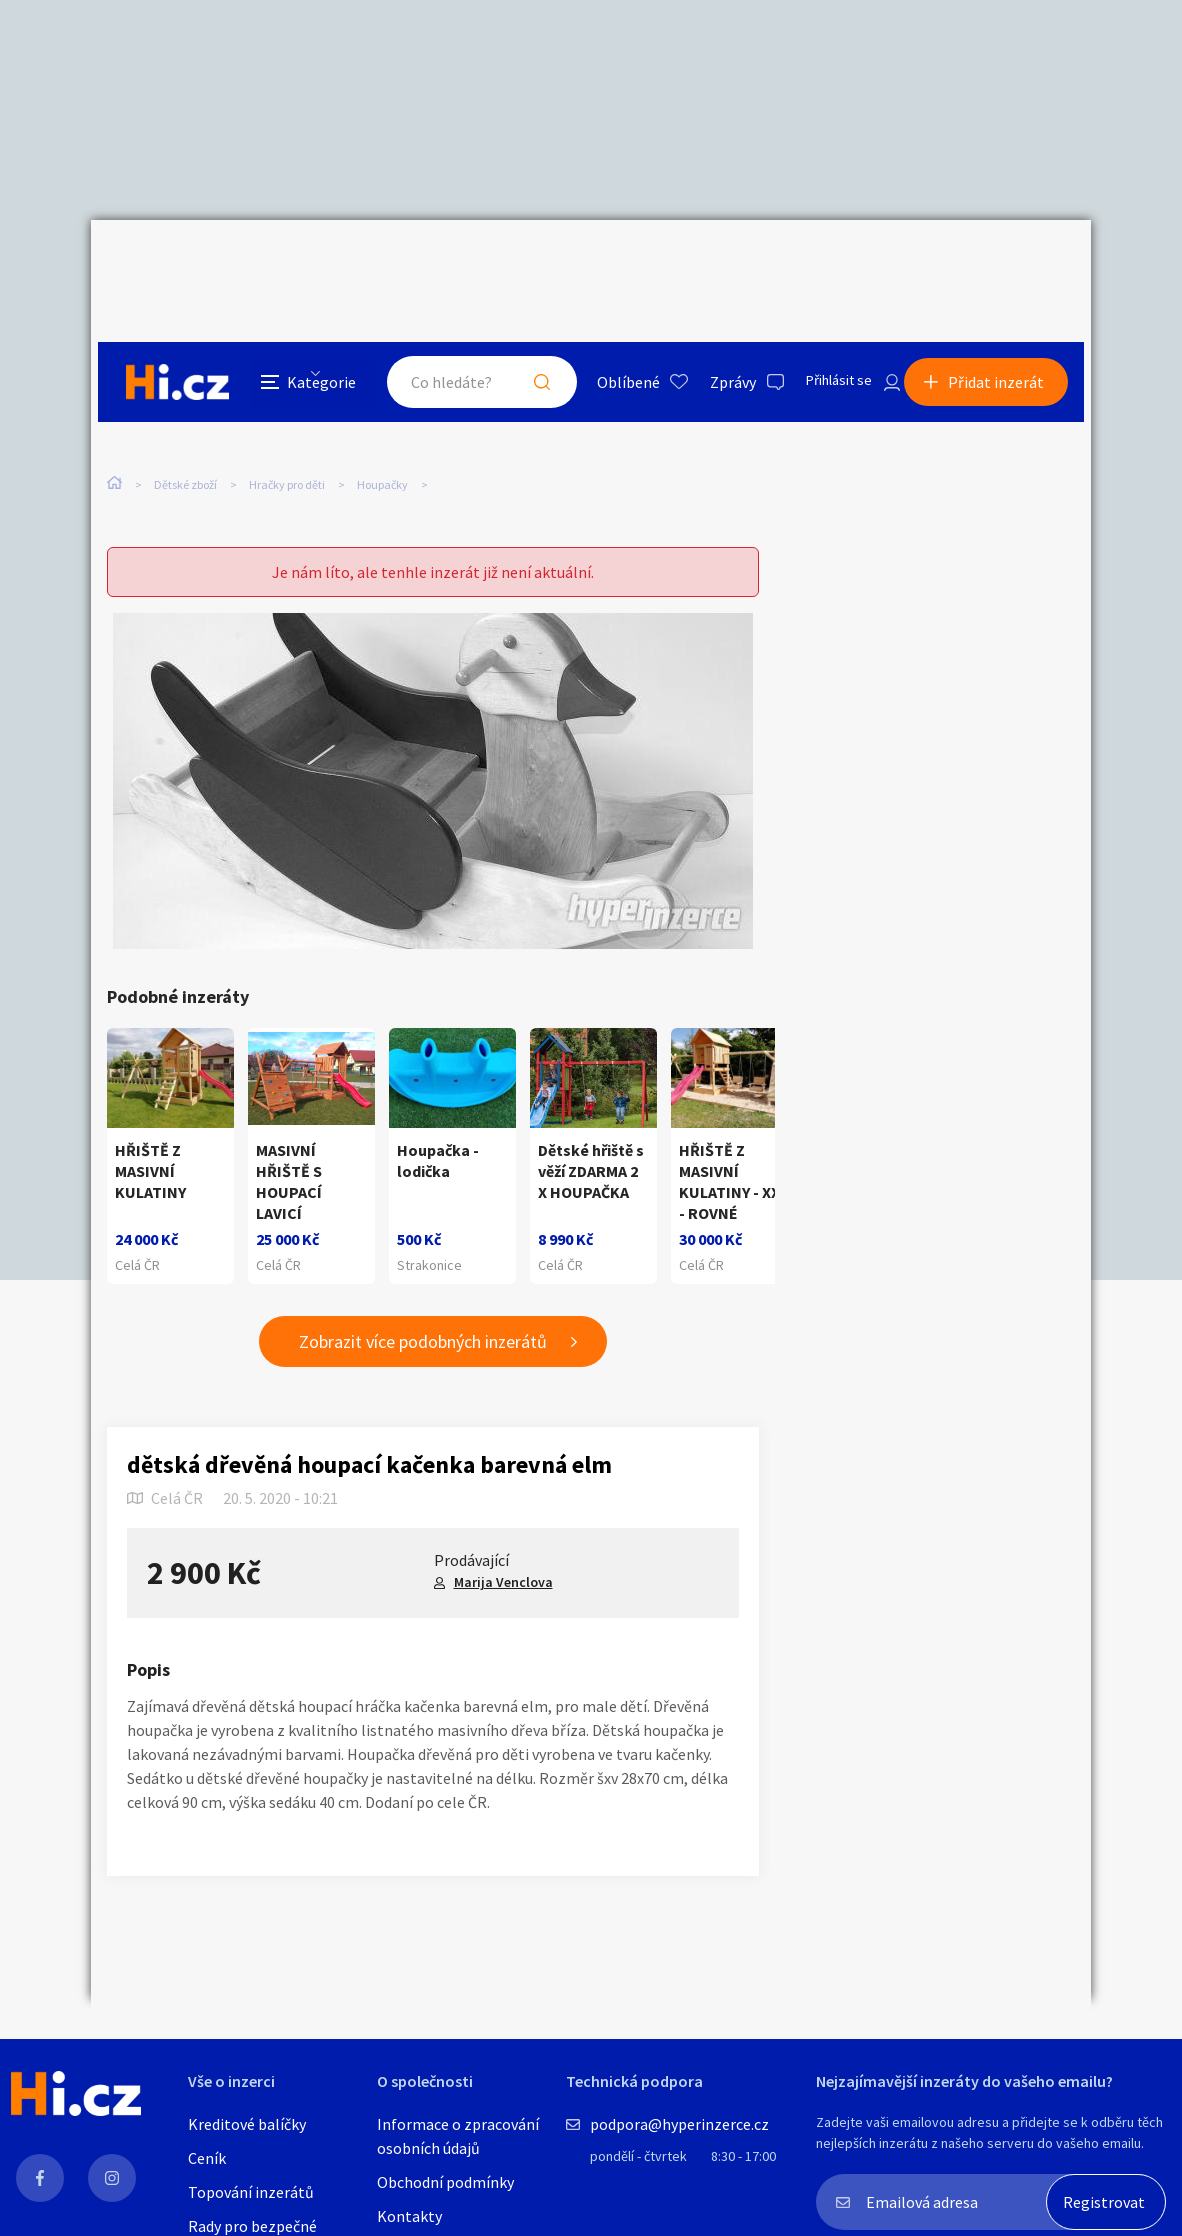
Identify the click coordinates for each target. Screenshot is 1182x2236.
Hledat (519, 264)
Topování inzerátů (251, 2192)
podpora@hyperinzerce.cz (679, 2124)
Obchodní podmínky (445, 2182)
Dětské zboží (185, 408)
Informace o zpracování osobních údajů (458, 2136)
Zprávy (710, 264)
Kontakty (409, 2216)
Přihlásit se (822, 264)
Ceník (207, 2158)
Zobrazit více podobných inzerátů (423, 1303)
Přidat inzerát (1003, 264)
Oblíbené (605, 264)
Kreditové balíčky (247, 2124)
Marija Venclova (503, 1544)
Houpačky (382, 408)
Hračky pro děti (287, 408)
